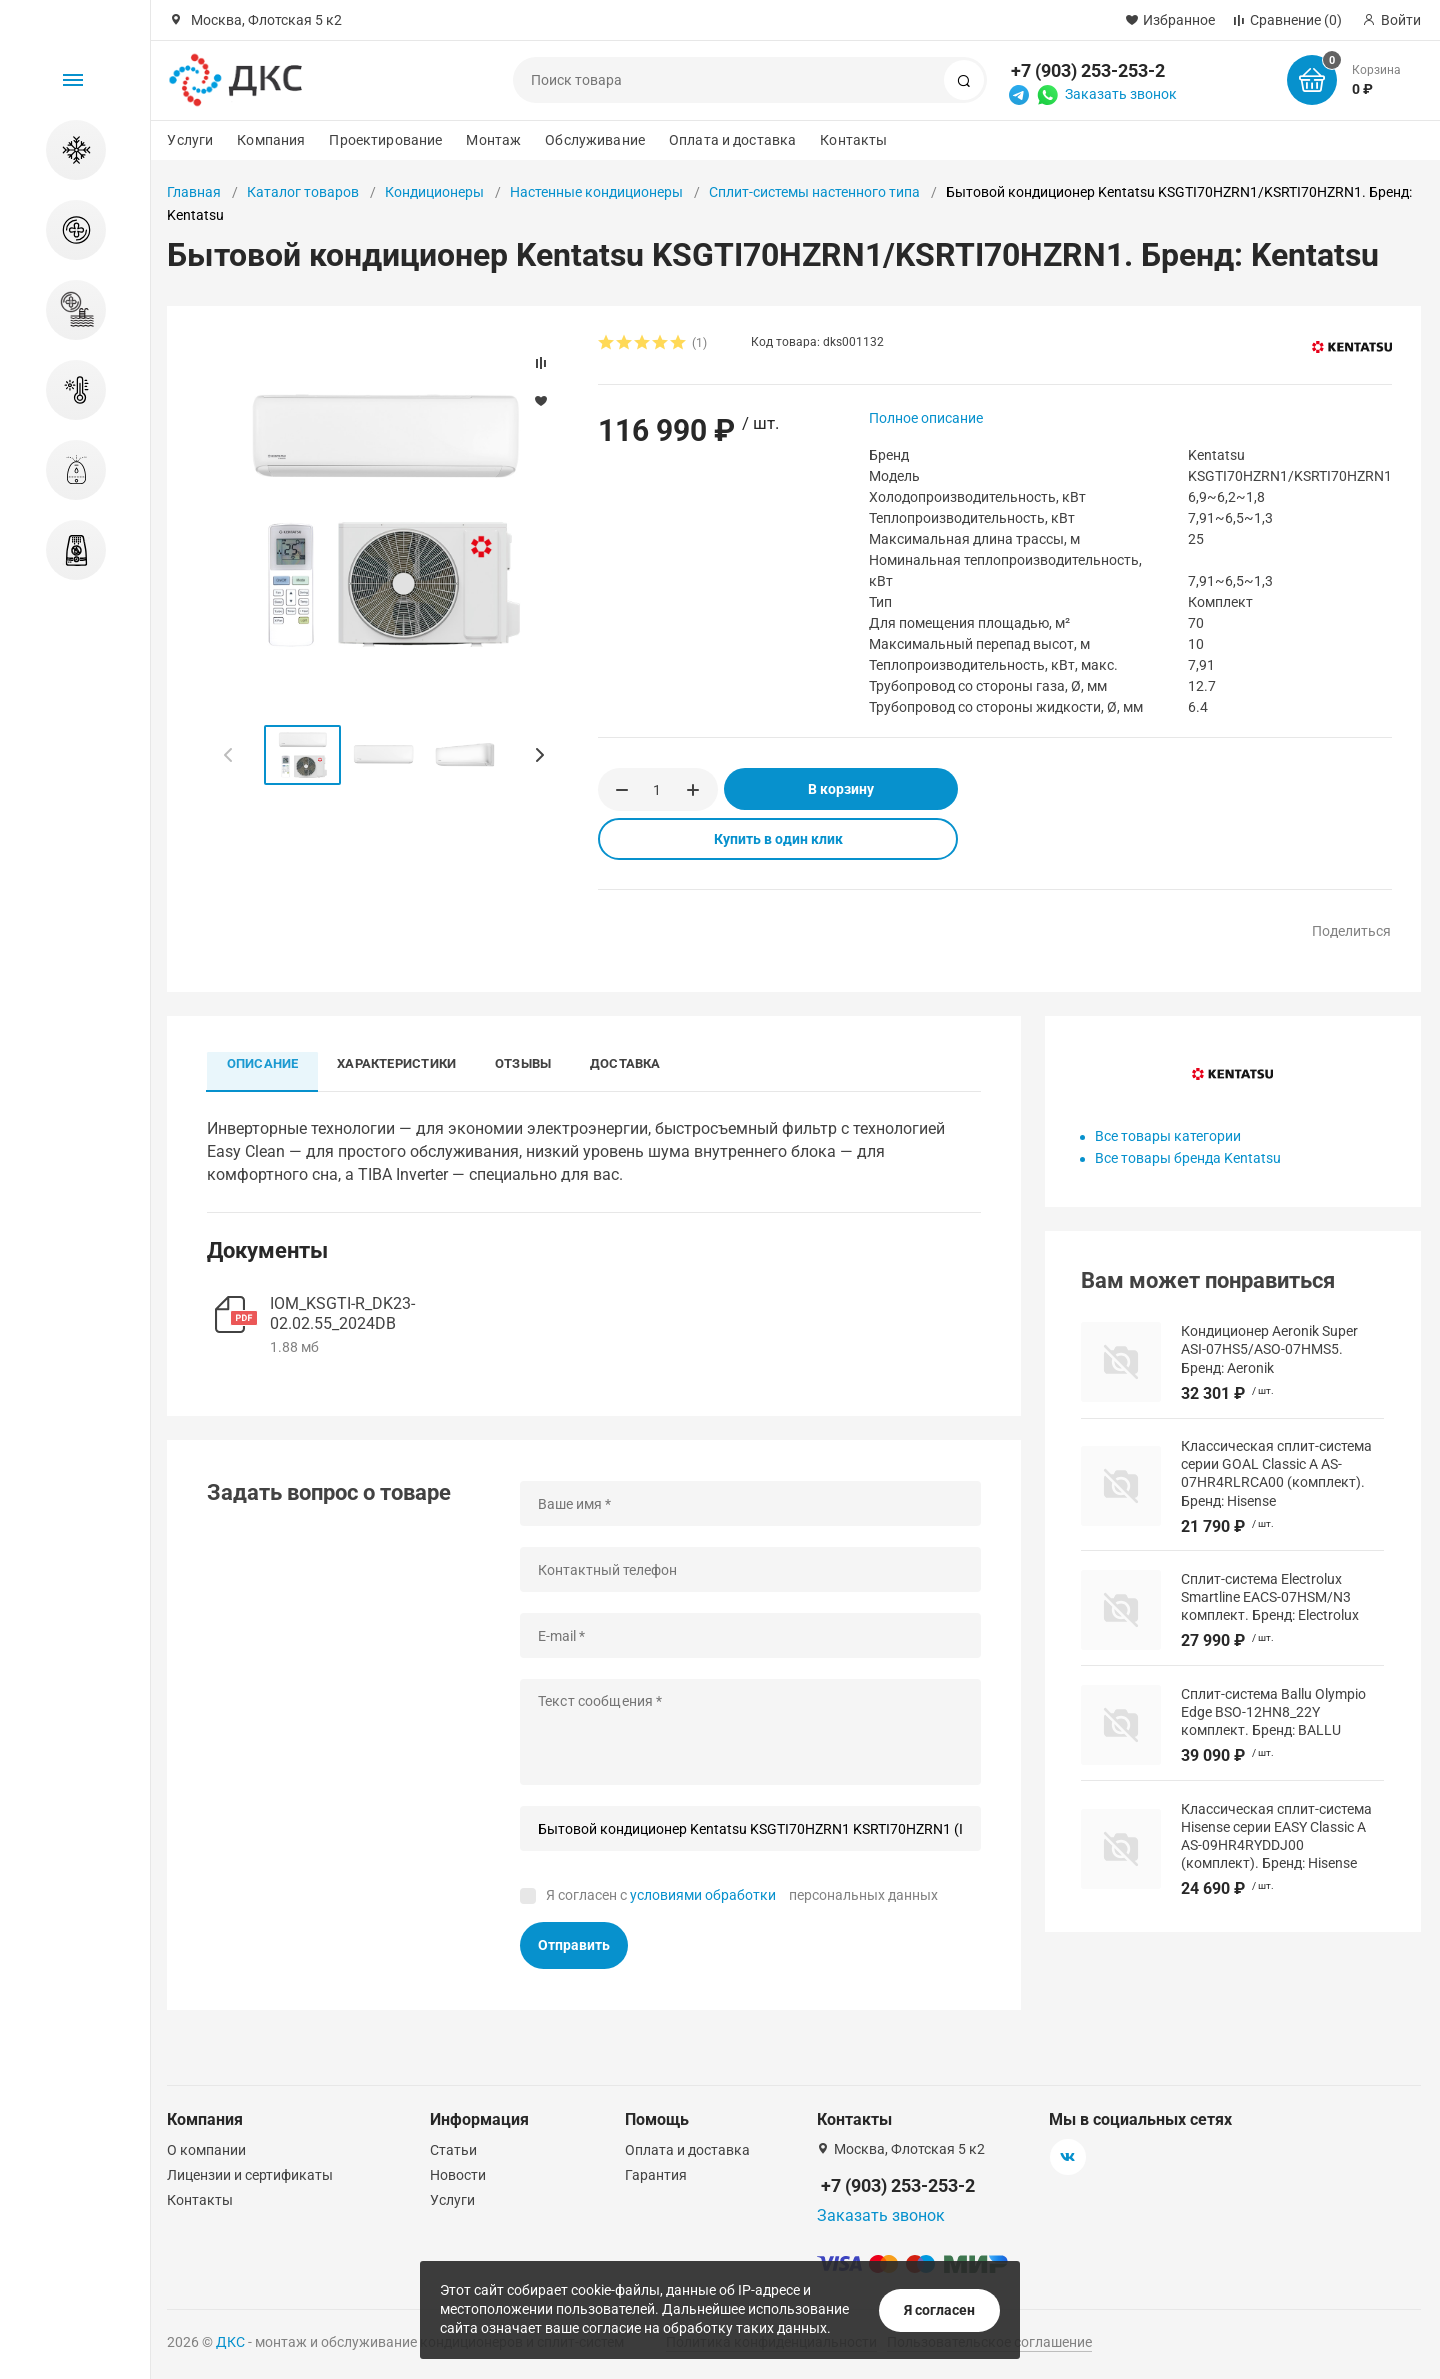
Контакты (853, 140)
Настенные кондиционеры (596, 192)
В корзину (841, 789)
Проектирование (385, 140)
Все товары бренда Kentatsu (1188, 1158)
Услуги (190, 140)
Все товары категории (1168, 1136)
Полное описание (926, 418)
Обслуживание (595, 140)
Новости (458, 2175)
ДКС (230, 2342)
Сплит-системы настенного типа (814, 192)
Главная (194, 192)
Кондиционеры (434, 192)
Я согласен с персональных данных (742, 1896)
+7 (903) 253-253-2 (1088, 70)
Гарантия (656, 2175)
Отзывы (527, 1063)
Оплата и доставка (732, 140)
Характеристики (398, 1063)
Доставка (630, 1063)
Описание (263, 1063)
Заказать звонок (1121, 94)
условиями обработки (703, 1896)
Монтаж (493, 140)
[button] (539, 755)
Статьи (453, 2150)
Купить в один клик (778, 839)
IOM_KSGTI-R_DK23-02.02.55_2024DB (342, 1314)
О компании (206, 2150)
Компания (271, 140)
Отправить (574, 1946)
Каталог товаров (303, 192)
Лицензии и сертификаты (250, 2175)
